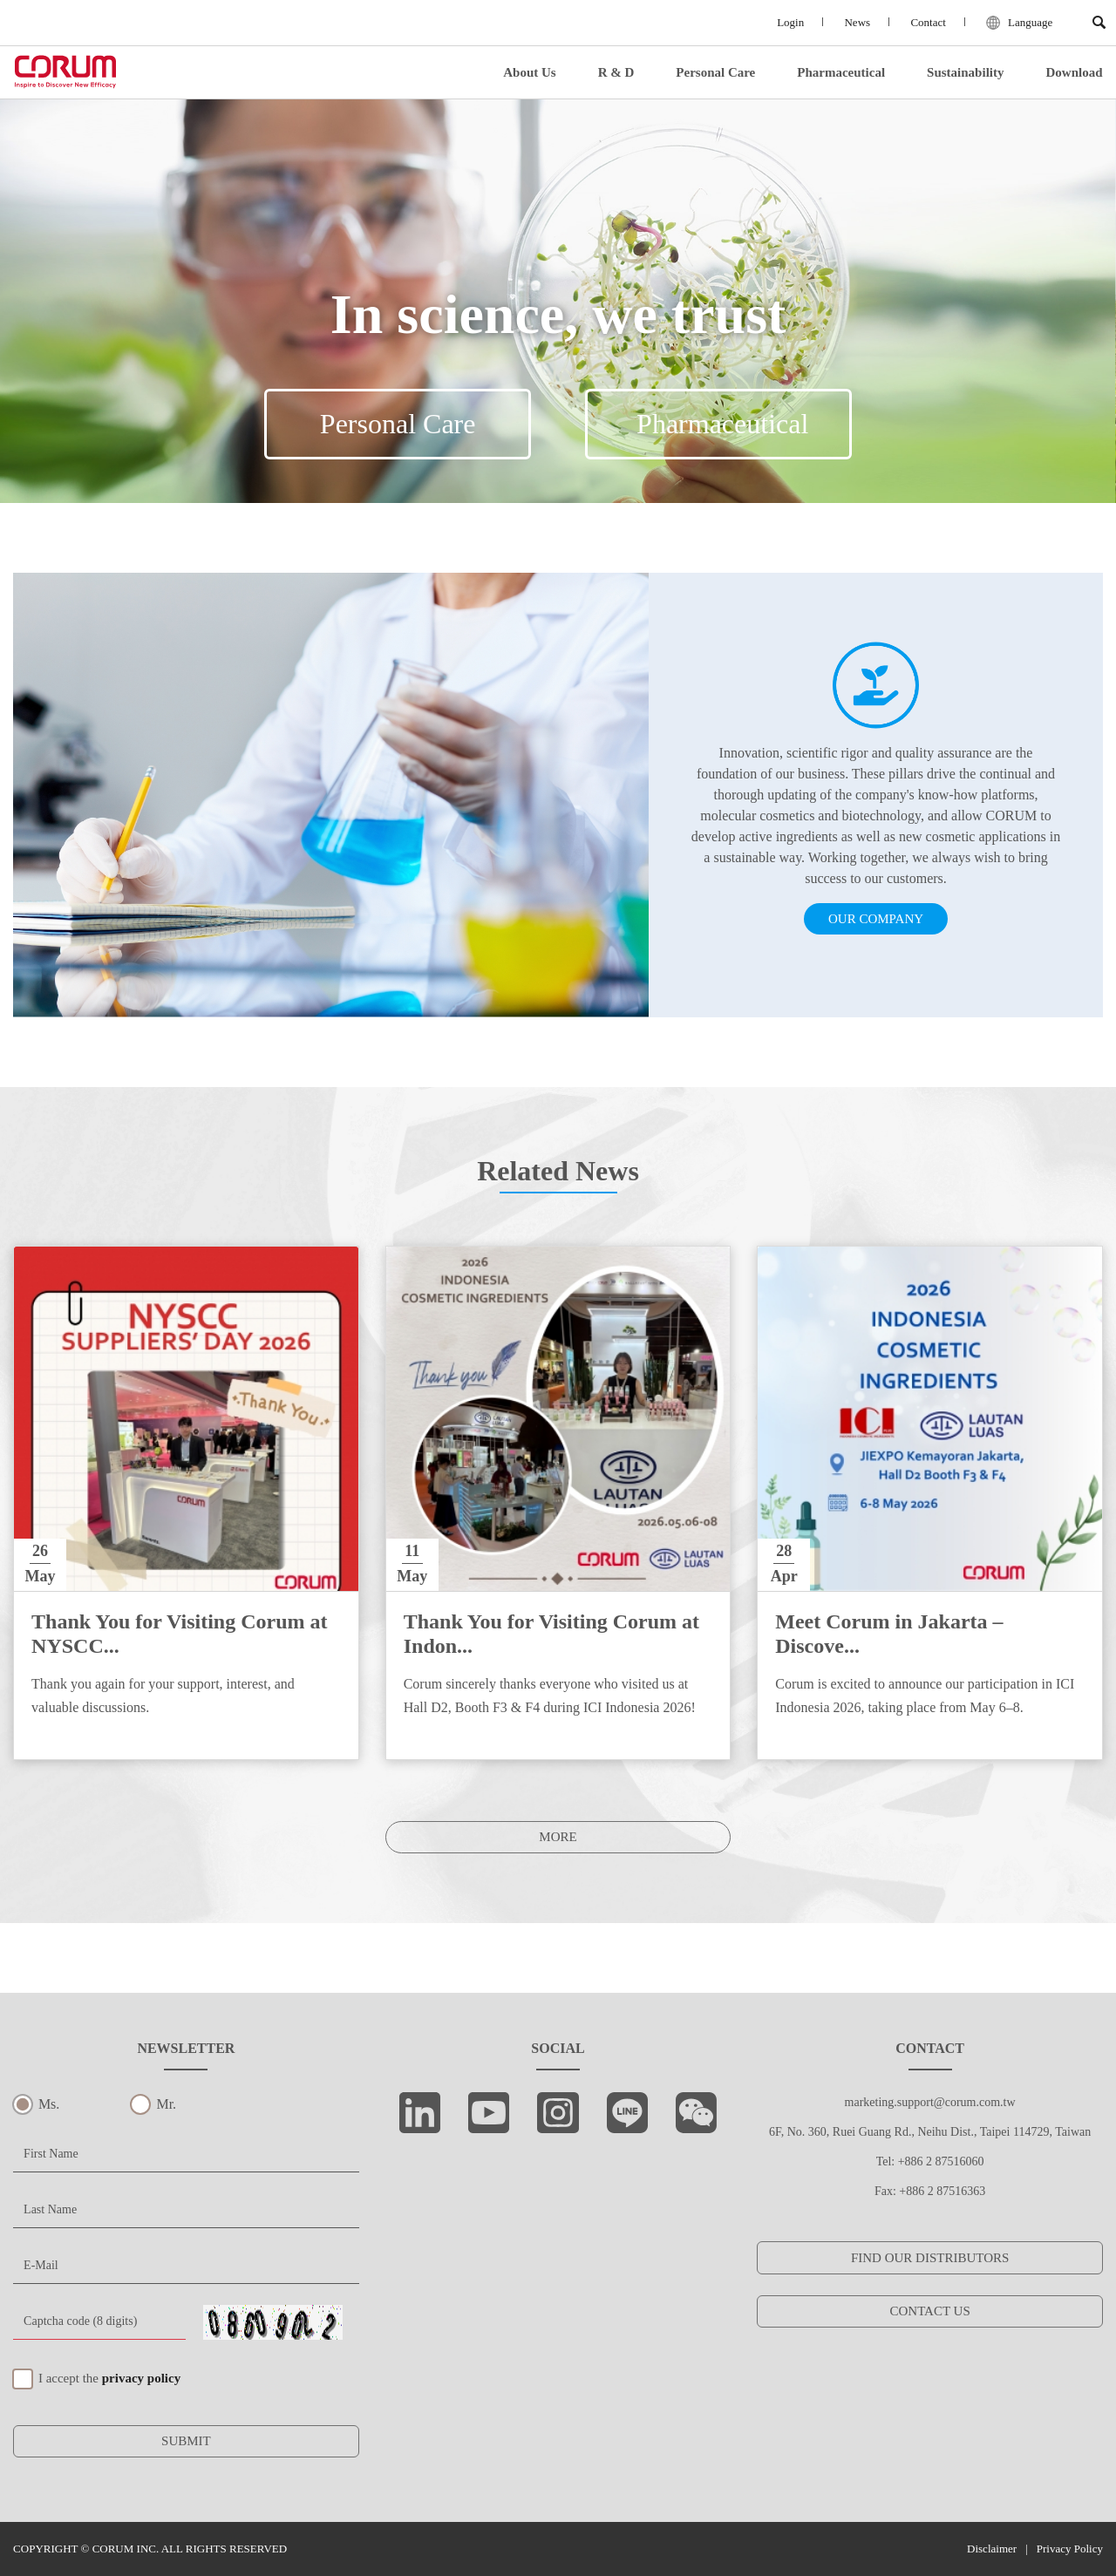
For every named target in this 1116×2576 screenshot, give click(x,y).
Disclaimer (992, 2548)
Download (1073, 73)
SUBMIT (186, 2441)
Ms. (48, 2104)
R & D (616, 73)
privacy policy (141, 2378)
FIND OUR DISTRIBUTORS (930, 2258)
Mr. (166, 2104)
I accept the (109, 2378)
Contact (924, 23)
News (852, 23)
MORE (557, 1837)
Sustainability (965, 73)
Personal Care (715, 73)
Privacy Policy (1070, 2548)
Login (782, 23)
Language (1018, 24)
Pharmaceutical (841, 73)
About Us (529, 73)
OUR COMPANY (875, 919)
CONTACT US (929, 2311)
